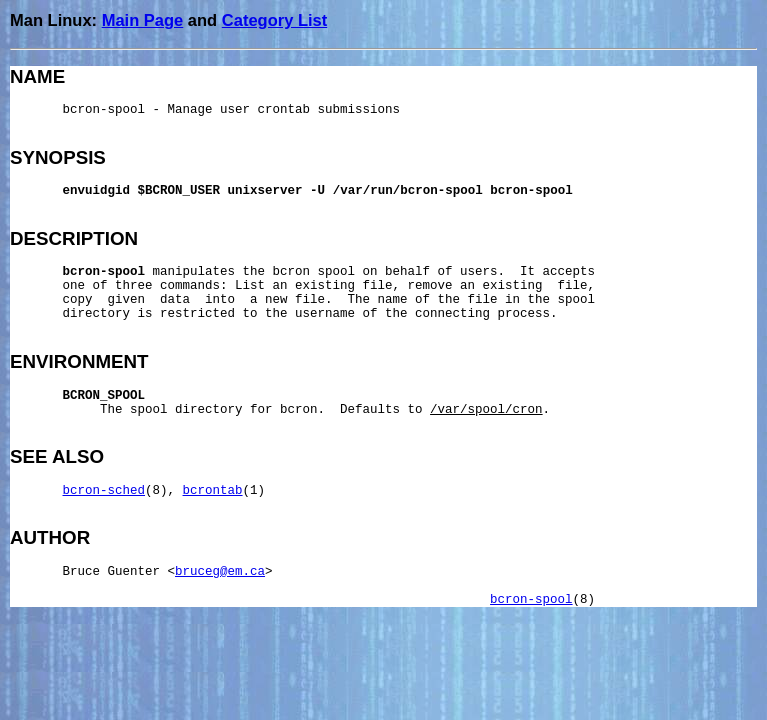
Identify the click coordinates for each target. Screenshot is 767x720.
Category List (274, 20)
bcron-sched (104, 491)
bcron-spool (531, 600)
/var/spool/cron (486, 410)
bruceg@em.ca (220, 572)
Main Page (143, 20)
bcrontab (213, 491)
